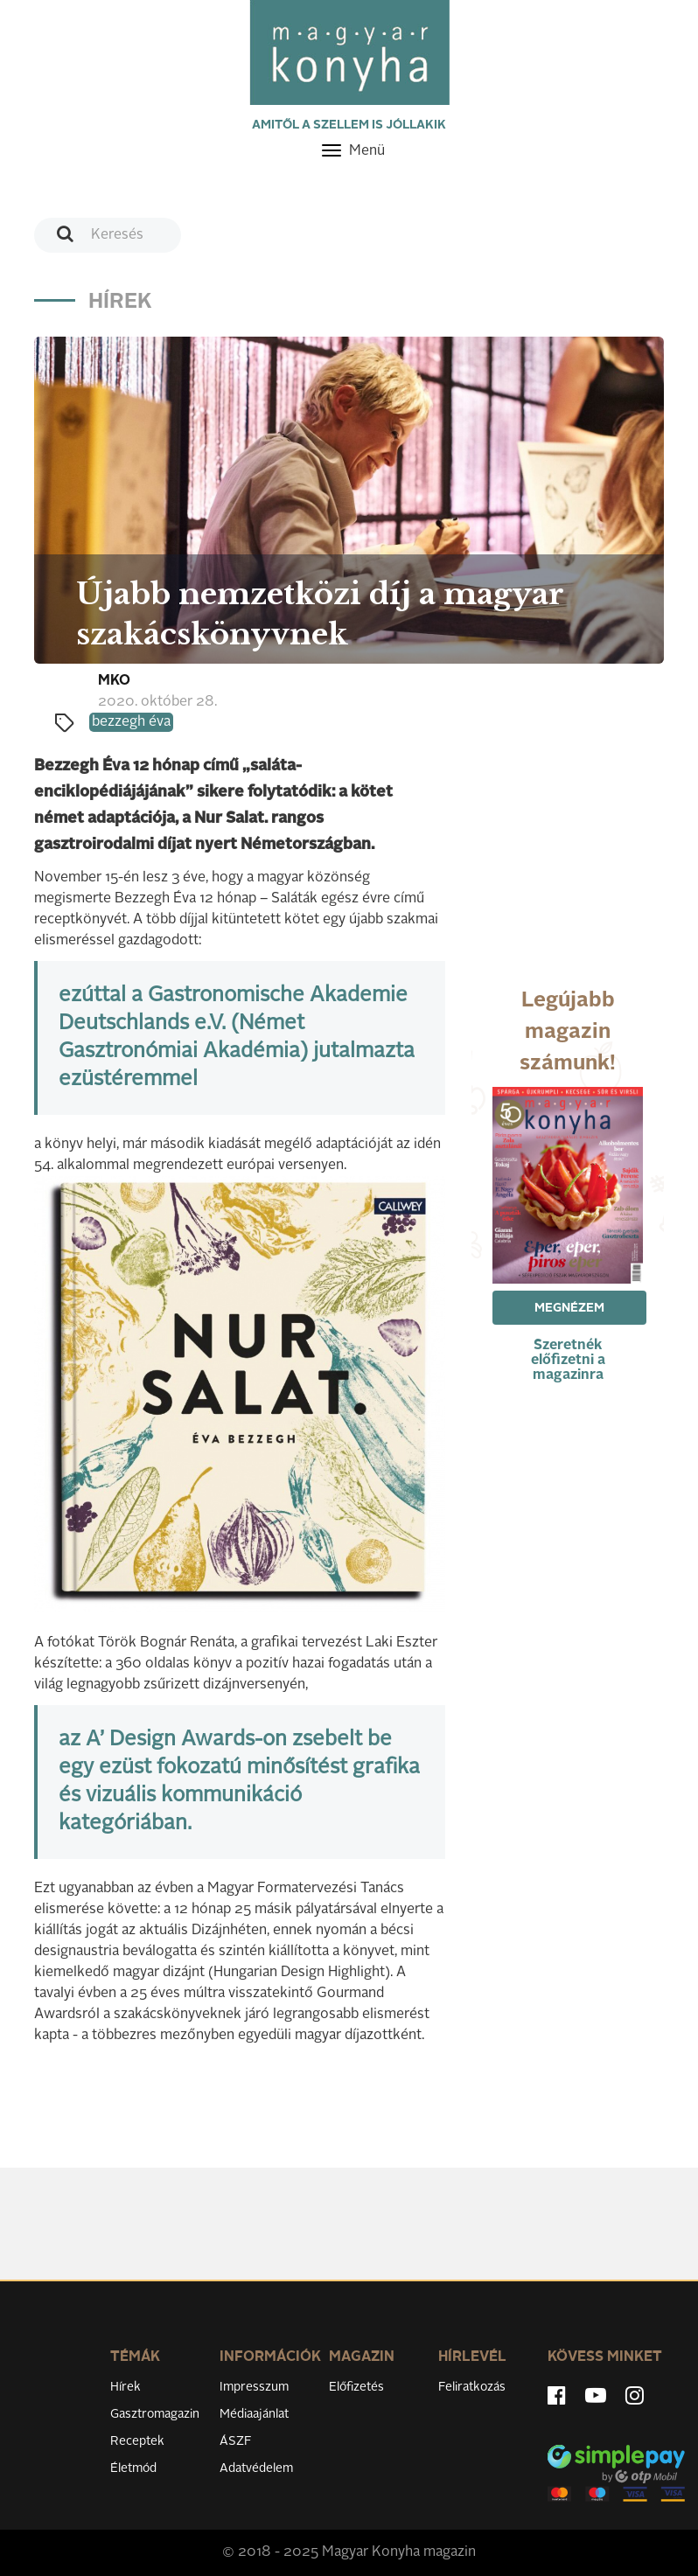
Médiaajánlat (254, 2414)
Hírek (125, 2387)
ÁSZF (236, 2441)
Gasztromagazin (154, 2414)
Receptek (137, 2441)
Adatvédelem (256, 2468)
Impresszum (254, 2387)
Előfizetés (356, 2387)
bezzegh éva (131, 722)
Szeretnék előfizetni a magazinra (568, 1360)
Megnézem (569, 1308)
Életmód (133, 2468)
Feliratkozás (472, 2387)
